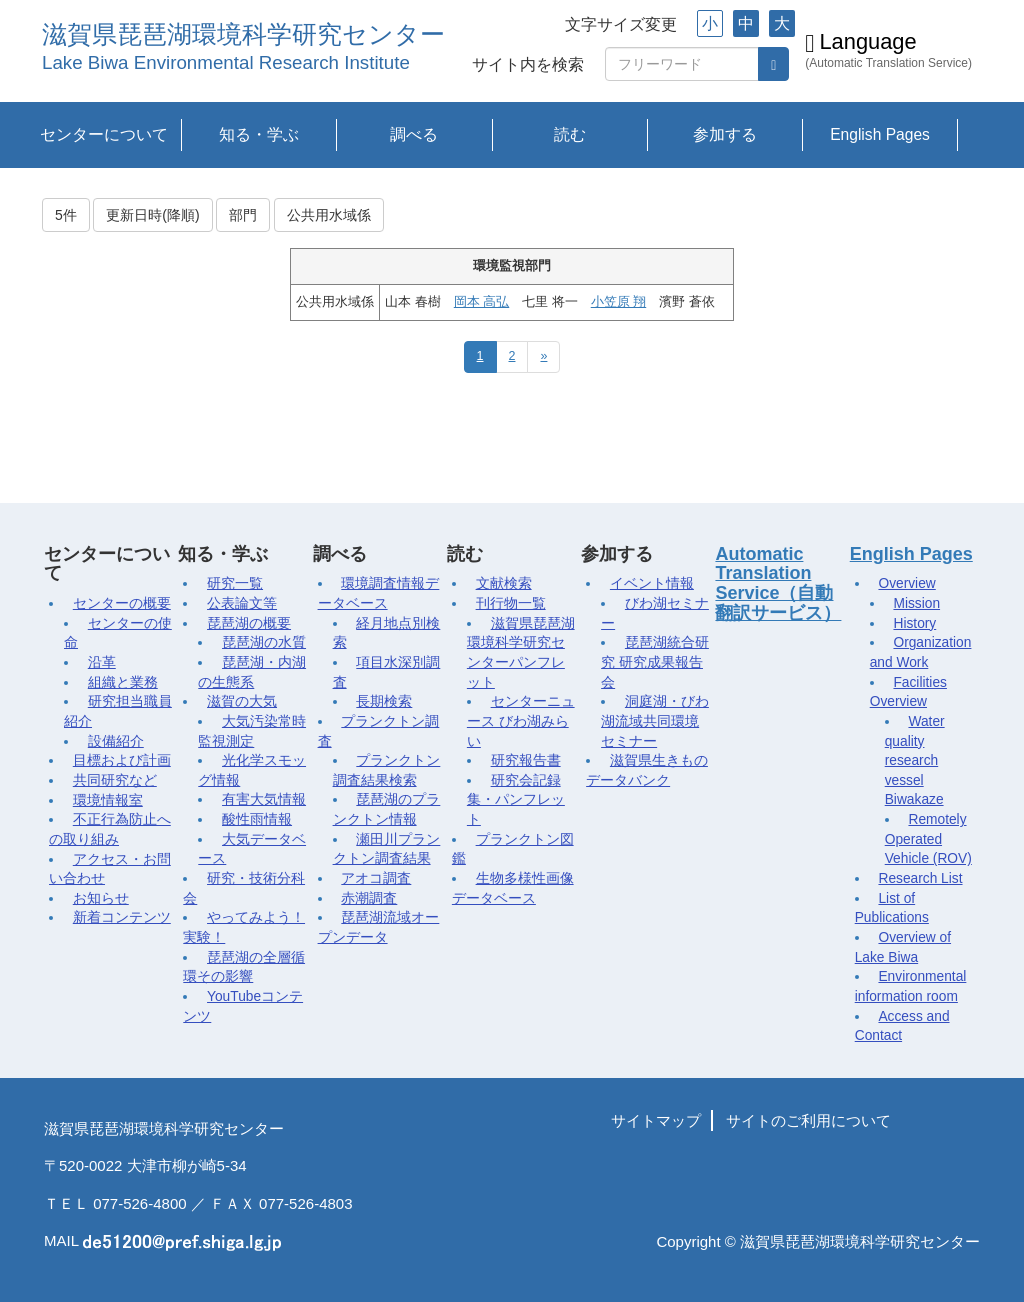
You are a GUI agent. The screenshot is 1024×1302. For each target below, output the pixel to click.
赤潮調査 (369, 898)
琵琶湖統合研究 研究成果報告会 (655, 662)
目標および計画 (122, 760)
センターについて (104, 134)
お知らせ (101, 898)
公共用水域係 (329, 215)
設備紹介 (116, 741)
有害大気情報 (264, 799)
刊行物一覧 (511, 603)
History (914, 623)
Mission (916, 603)
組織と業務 (123, 682)
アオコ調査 (376, 878)
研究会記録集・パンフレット (516, 800)
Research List (920, 878)
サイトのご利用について (808, 1120)
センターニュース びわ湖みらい (521, 721)
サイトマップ (656, 1120)
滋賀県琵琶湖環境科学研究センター (243, 34)
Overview (906, 583)
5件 (66, 215)
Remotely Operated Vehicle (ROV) (928, 839)
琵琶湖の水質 (264, 642)
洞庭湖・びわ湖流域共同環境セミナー (655, 721)
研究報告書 (526, 760)
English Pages (880, 134)
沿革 (102, 662)
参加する (725, 134)
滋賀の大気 (242, 701)
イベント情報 (652, 583)
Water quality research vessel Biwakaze (915, 761)
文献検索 (504, 583)
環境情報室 (108, 800)
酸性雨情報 (257, 819)
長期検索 (384, 701)
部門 (243, 215)
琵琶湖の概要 (249, 623)
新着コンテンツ (122, 917)
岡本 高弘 (481, 302)
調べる (414, 134)
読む (570, 134)
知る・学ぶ (259, 134)
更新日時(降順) (152, 215)
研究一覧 (235, 583)
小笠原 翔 (618, 302)
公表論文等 (242, 603)
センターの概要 (122, 603)
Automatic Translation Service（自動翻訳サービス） (778, 583)
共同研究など (115, 780)
